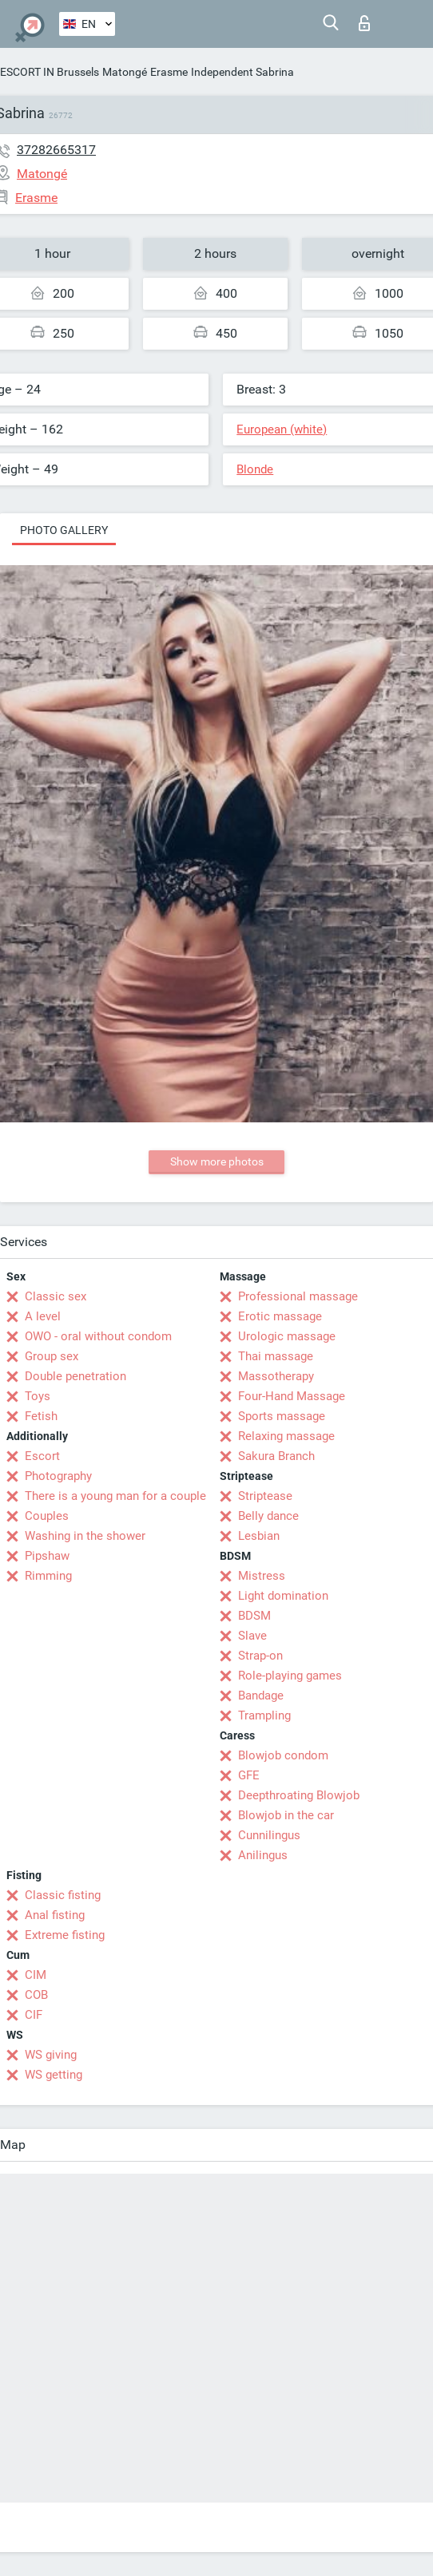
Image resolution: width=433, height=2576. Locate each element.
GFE (249, 1775)
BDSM (254, 1616)
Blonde (254, 469)
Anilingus (263, 1855)
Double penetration (75, 1376)
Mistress (261, 1576)
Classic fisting (63, 1895)
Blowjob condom (283, 1755)
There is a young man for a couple (115, 1496)
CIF (33, 2015)
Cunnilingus (269, 1835)
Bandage (261, 1695)
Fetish (41, 1416)
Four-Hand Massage (291, 1396)
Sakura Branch (276, 1456)
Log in (364, 23)
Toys (37, 1396)
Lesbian (259, 1536)
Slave (252, 1635)
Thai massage (275, 1356)
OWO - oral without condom (98, 1336)
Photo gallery (64, 530)
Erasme (169, 71)
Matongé (124, 71)
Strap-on (260, 1655)
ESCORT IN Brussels (49, 71)
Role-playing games (290, 1675)
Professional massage (298, 1296)
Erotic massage (280, 1316)
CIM (35, 1975)
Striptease (265, 1496)
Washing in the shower (85, 1536)
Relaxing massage (286, 1436)
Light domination (283, 1596)
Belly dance (268, 1516)
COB (36, 1995)
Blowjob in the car (286, 1815)
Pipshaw (47, 1556)
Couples (47, 1516)
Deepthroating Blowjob (299, 1795)
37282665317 (56, 149)
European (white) (281, 429)
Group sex (51, 1356)
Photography (58, 1476)
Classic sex (55, 1296)
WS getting (53, 2075)
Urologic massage (287, 1336)
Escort (42, 1456)
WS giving (51, 2055)
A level (43, 1316)
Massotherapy (276, 1376)
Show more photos (217, 1161)
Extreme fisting (65, 1935)
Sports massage (281, 1416)
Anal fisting (55, 1915)
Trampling (264, 1715)
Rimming (48, 1576)
